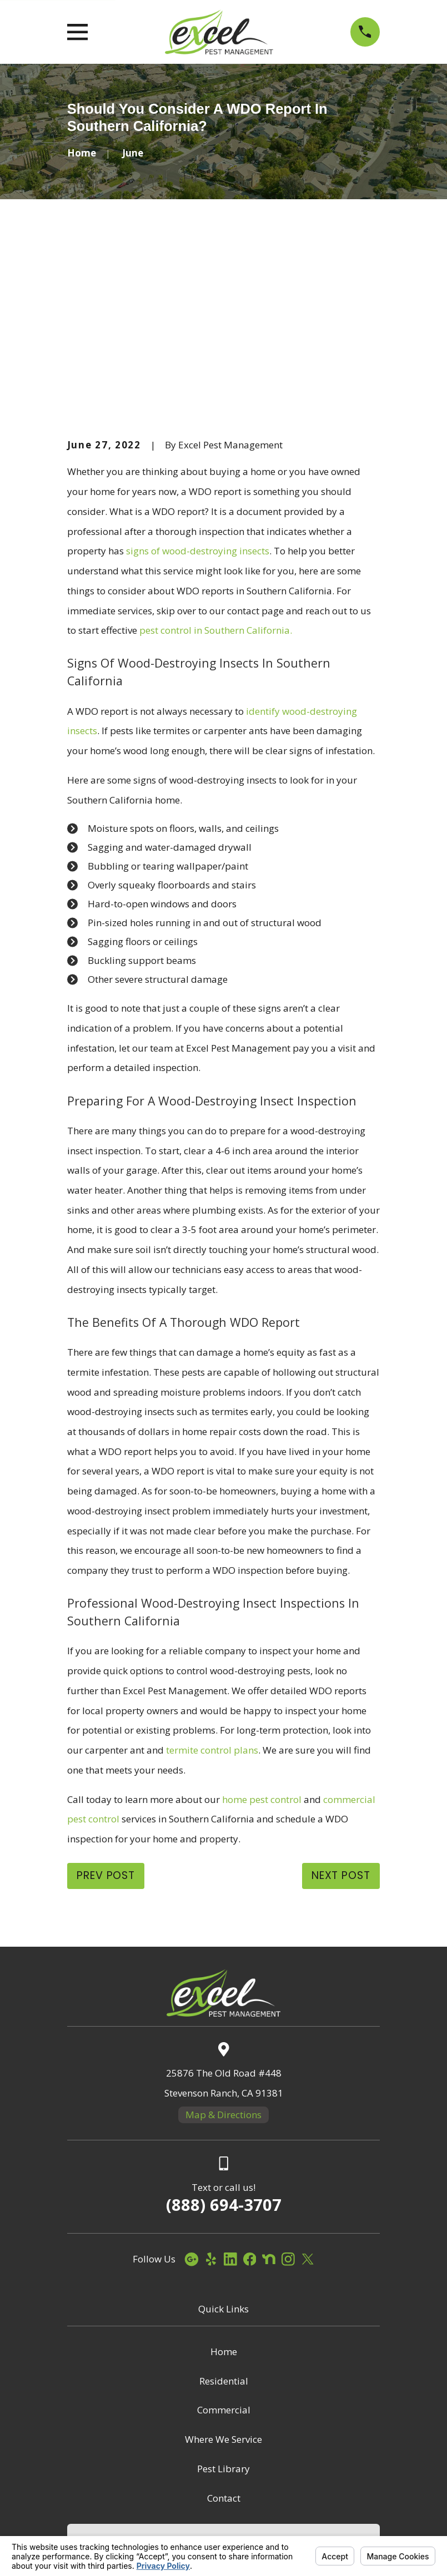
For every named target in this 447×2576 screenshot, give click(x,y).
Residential (223, 2211)
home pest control (262, 1630)
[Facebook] (250, 2090)
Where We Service (223, 2270)
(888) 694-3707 (224, 2036)
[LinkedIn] (230, 2090)
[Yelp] (211, 2090)
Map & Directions (223, 1945)
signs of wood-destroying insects (197, 382)
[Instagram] (288, 2090)
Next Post (341, 1706)
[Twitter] (307, 2090)
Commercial (223, 2241)
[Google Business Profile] (191, 2090)
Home (223, 2182)
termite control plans (212, 1581)
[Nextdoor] (268, 2090)
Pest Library (223, 2299)
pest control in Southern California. (215, 461)
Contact (223, 2328)
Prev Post (106, 1706)
